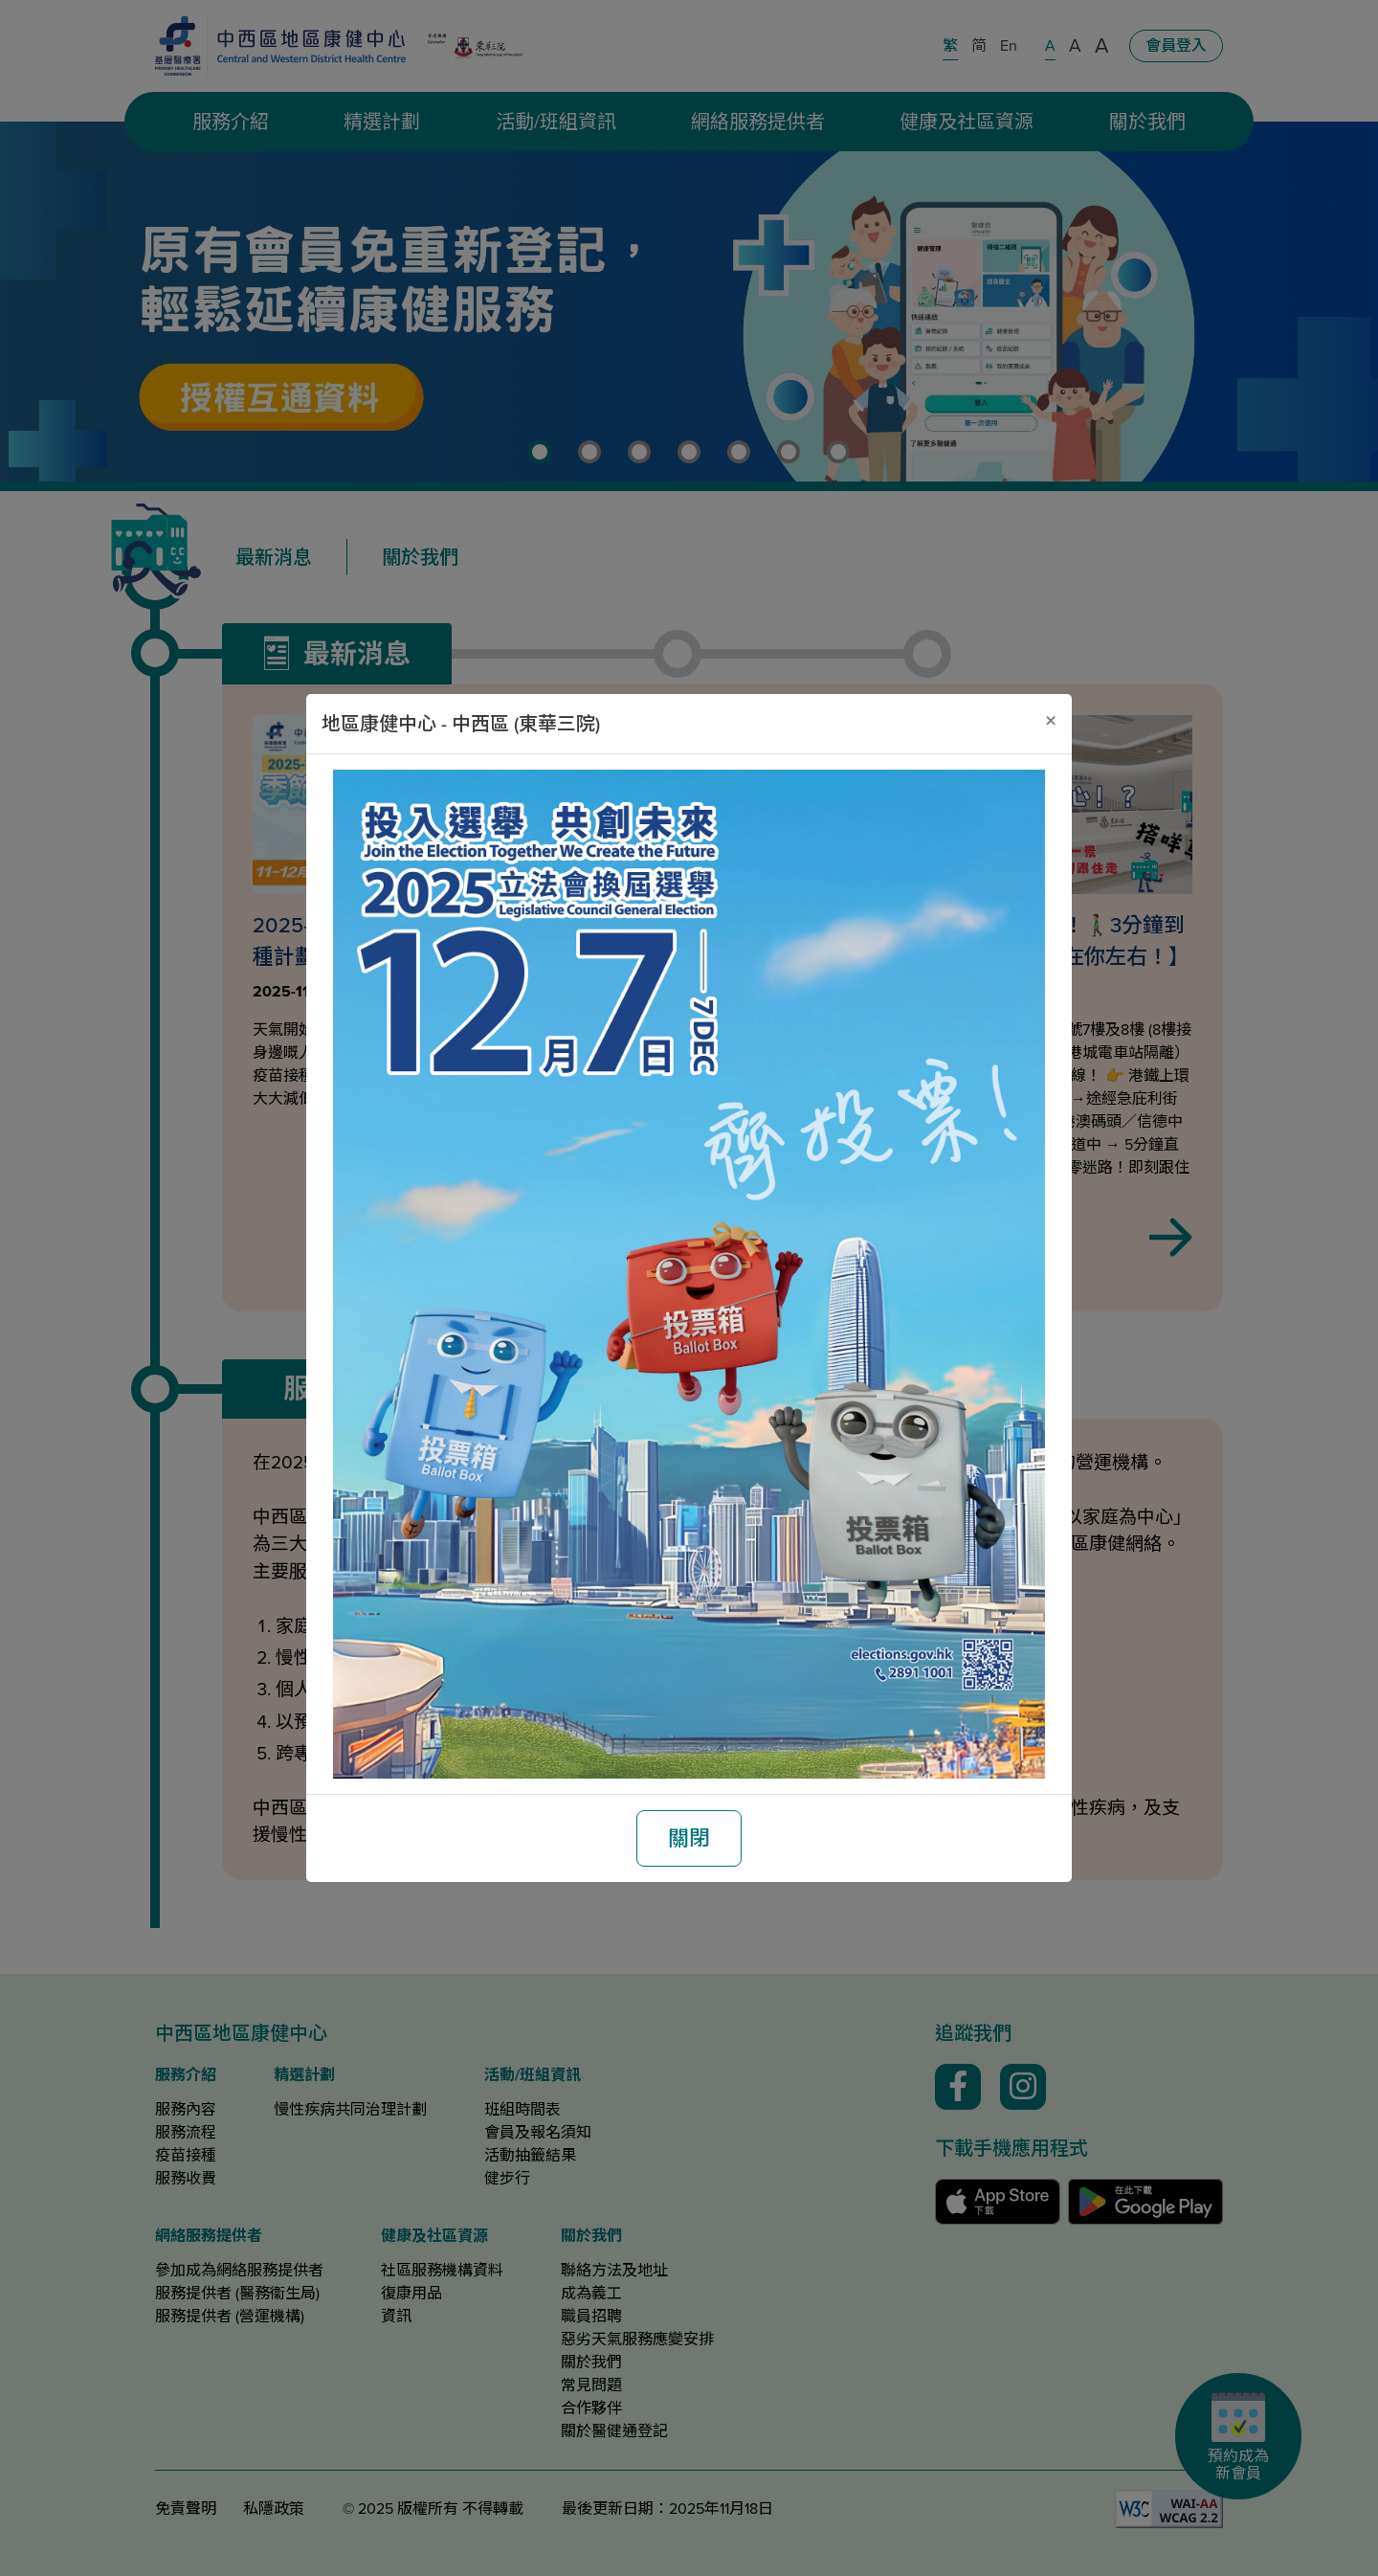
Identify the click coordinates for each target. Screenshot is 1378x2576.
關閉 (689, 1838)
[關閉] (1051, 721)
